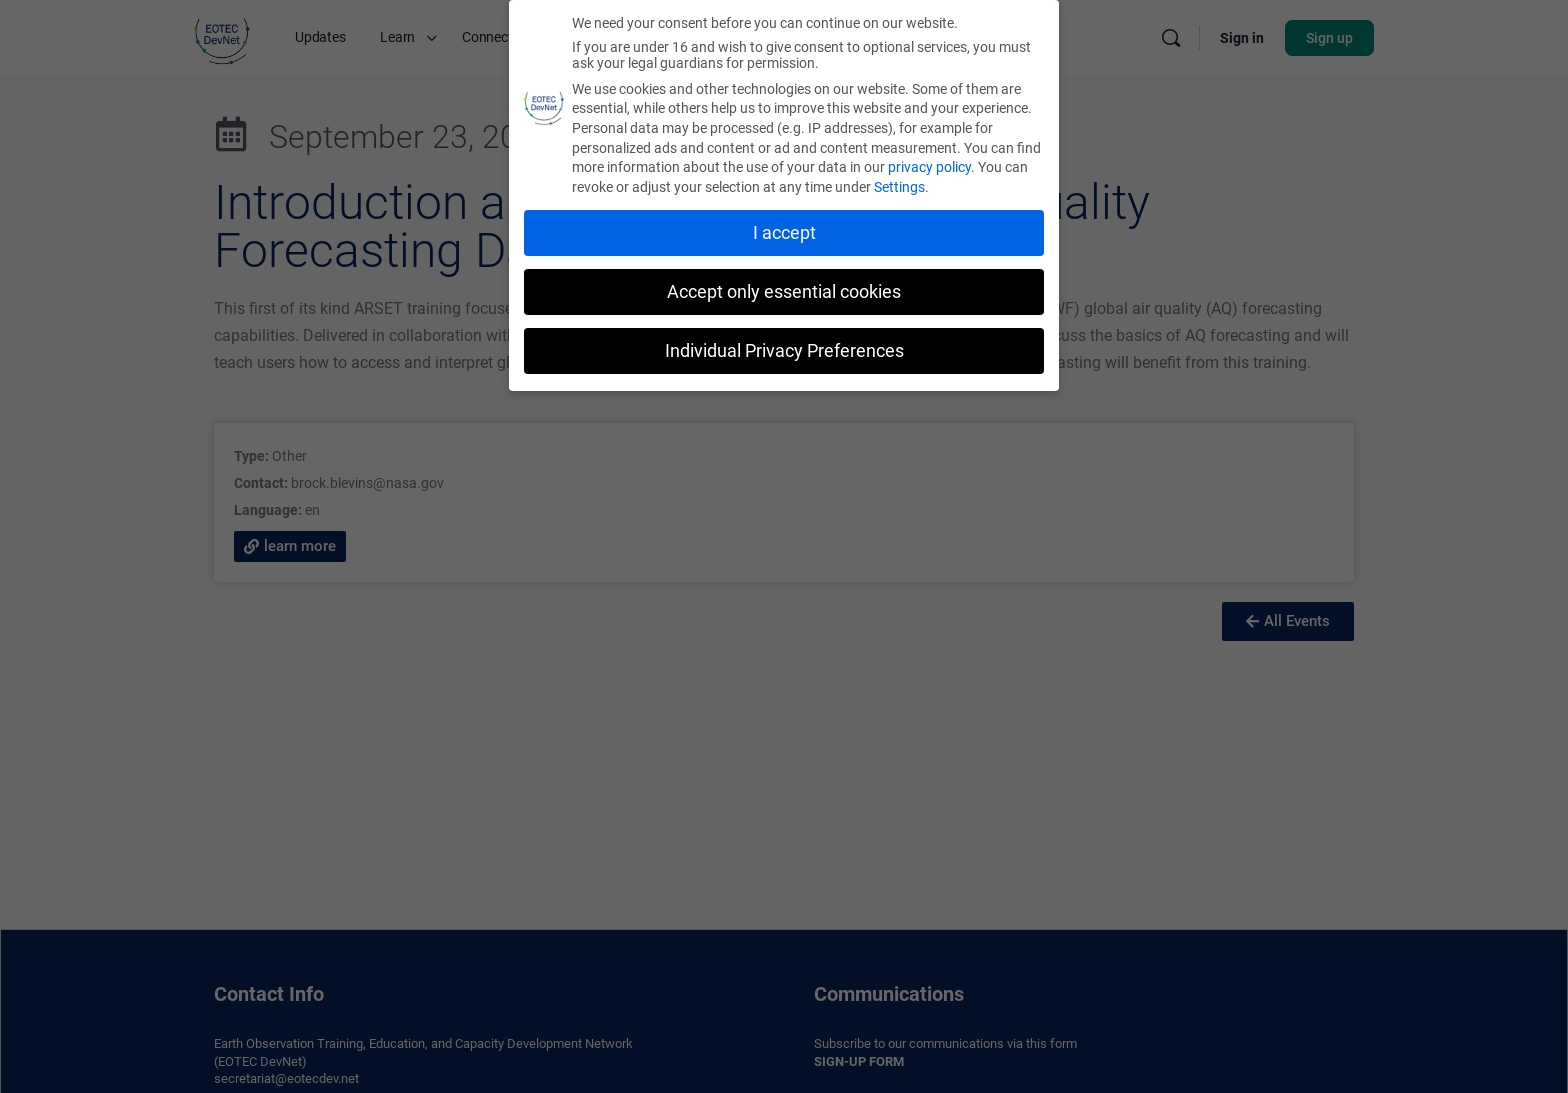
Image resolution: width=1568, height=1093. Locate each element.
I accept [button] (784, 232)
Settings (899, 186)
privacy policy (929, 166)
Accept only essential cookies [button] (784, 291)
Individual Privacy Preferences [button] (784, 350)
